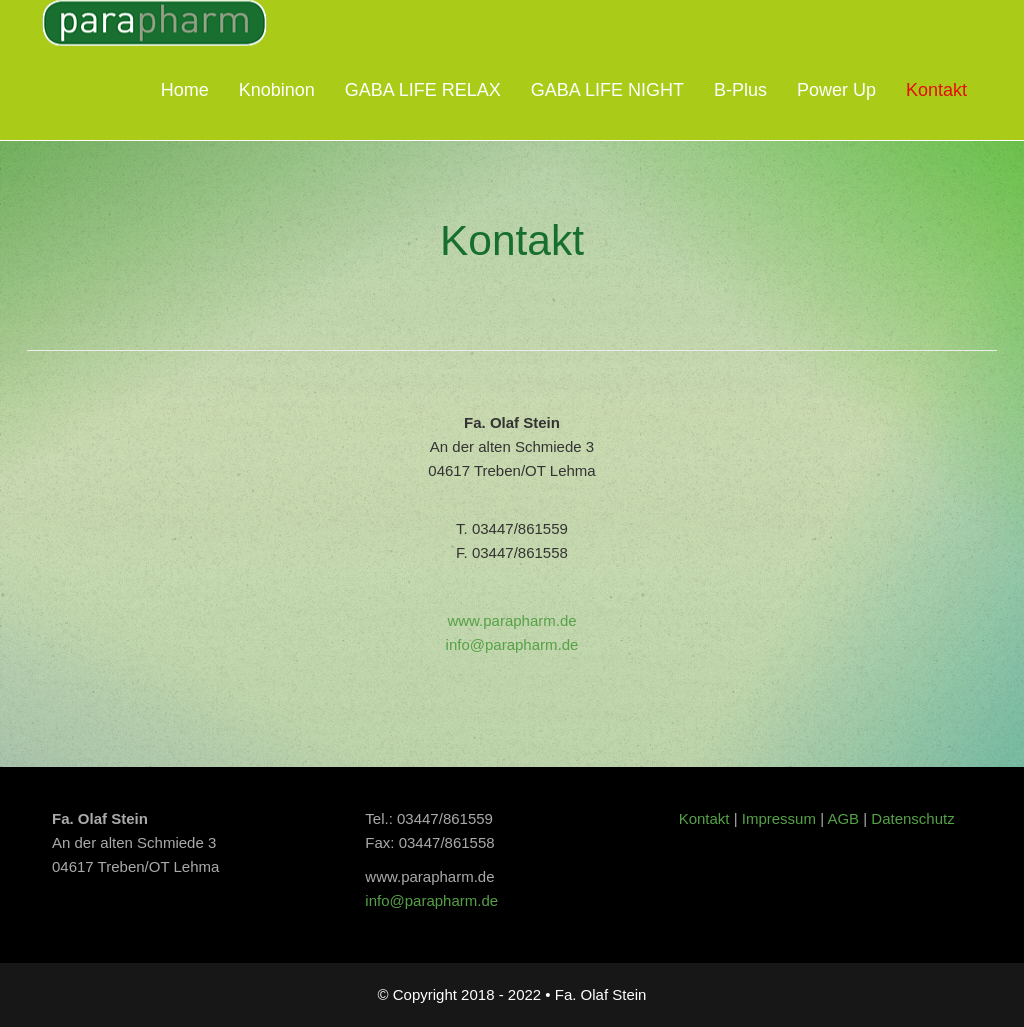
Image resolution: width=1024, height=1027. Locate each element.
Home (185, 90)
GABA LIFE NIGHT (607, 90)
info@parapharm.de (512, 644)
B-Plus (740, 90)
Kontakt (936, 90)
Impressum (781, 818)
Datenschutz (912, 818)
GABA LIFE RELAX (423, 90)
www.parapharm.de (511, 620)
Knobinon (277, 90)
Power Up (836, 90)
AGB (843, 818)
